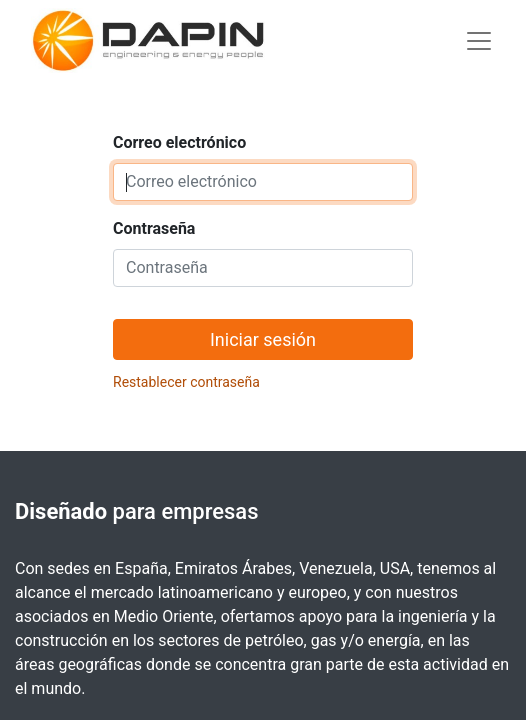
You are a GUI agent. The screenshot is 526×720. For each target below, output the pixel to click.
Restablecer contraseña (186, 382)
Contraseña (154, 228)
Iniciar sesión (263, 339)
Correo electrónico (179, 142)
